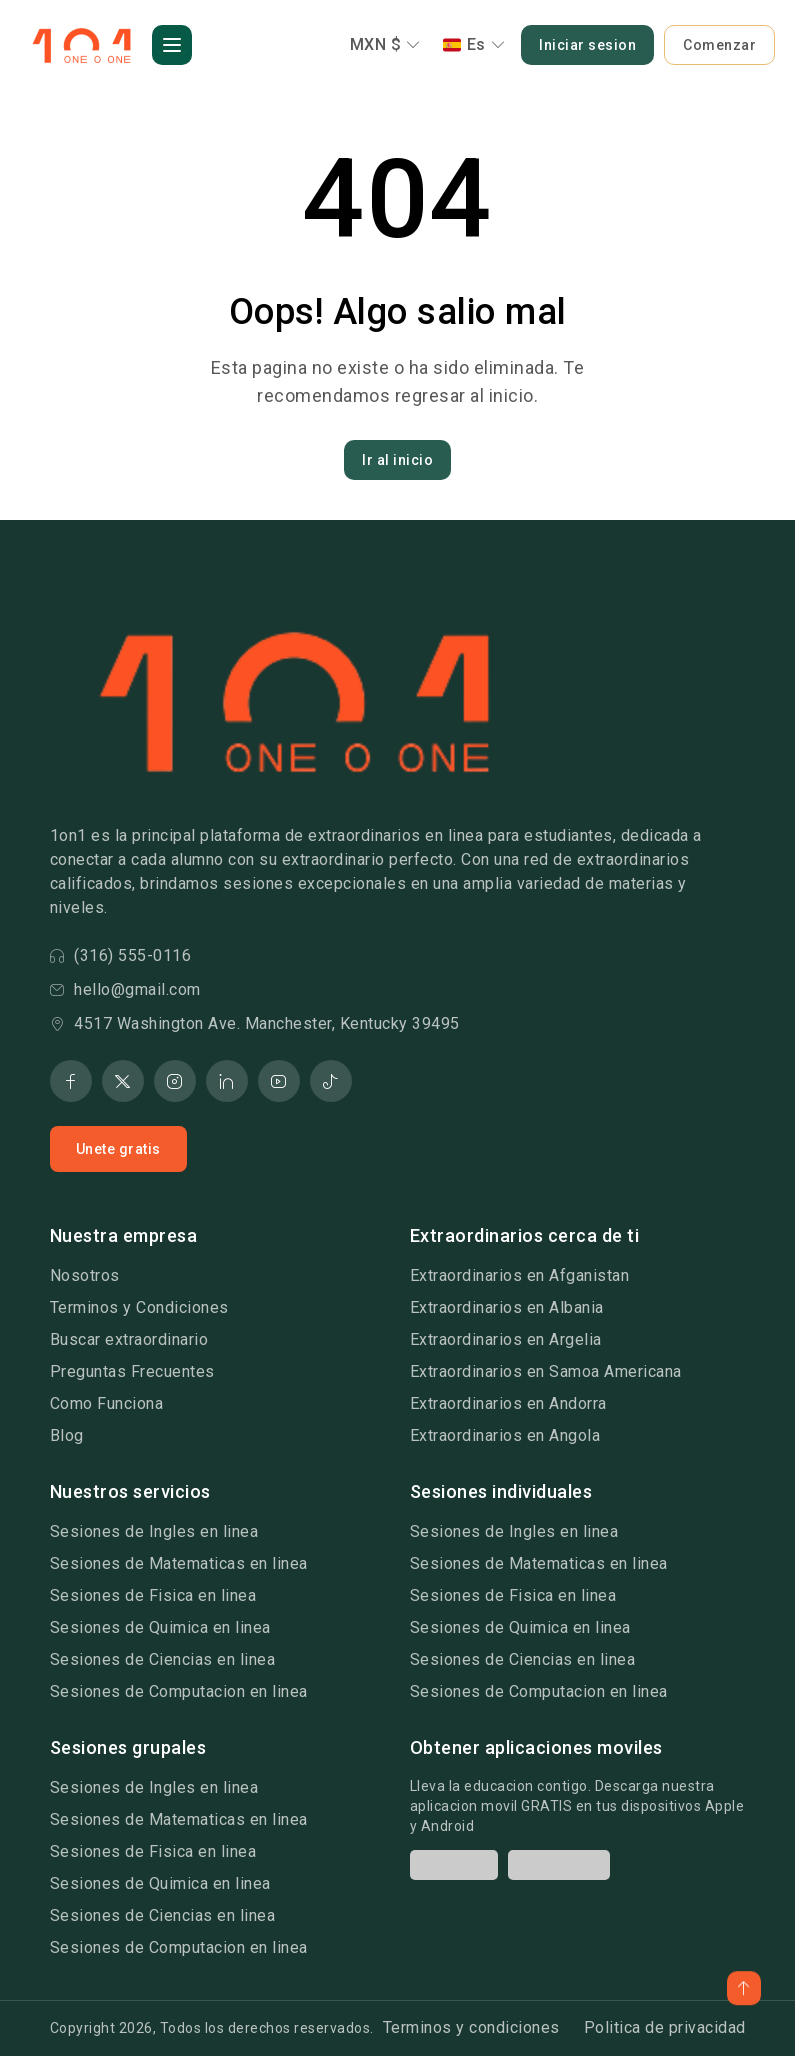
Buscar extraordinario (129, 1339)
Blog (67, 1435)
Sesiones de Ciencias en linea (163, 1659)
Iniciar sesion (587, 45)
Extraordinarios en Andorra (508, 1403)
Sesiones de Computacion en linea (179, 1691)
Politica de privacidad (665, 2027)
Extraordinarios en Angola (505, 1435)
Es (474, 44)
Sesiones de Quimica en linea (160, 1627)
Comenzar (719, 45)
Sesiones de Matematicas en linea (179, 1563)
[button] (172, 45)
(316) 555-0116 (121, 955)
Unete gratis (118, 1149)
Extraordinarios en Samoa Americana (546, 1371)
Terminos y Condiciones (139, 1307)
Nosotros (85, 1275)
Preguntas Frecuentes (132, 1371)
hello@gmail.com (125, 989)
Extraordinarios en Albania (507, 1307)
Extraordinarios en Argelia (506, 1339)
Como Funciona (107, 1403)
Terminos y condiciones (471, 2027)
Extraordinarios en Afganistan (520, 1275)
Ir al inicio (397, 460)
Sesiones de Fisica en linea (153, 1595)
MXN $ (385, 44)
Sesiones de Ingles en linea (154, 1531)
